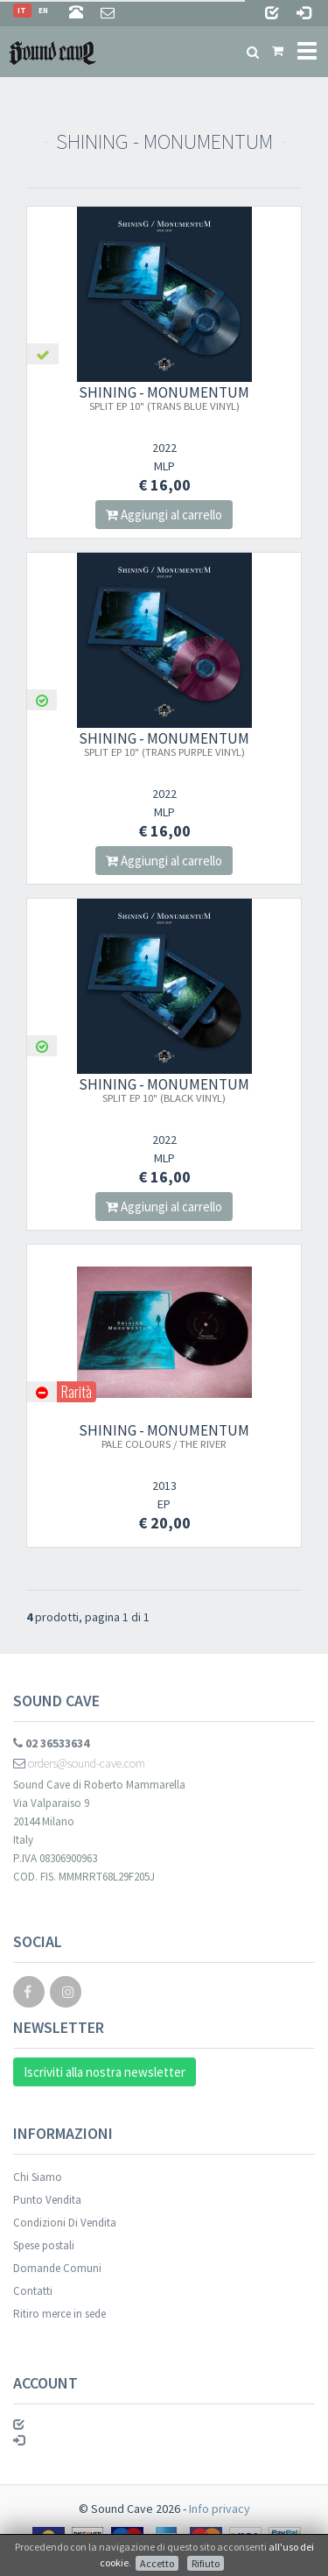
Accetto (157, 2563)
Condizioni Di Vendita (64, 2222)
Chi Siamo (37, 2177)
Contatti (32, 2290)
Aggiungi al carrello (164, 514)
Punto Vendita (47, 2199)
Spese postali (43, 2245)
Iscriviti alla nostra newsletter (104, 2072)
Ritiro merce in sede (59, 2313)
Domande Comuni (57, 2268)
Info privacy (219, 2508)
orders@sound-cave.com (79, 1763)
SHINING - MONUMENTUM (164, 398)
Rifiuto (206, 2563)
